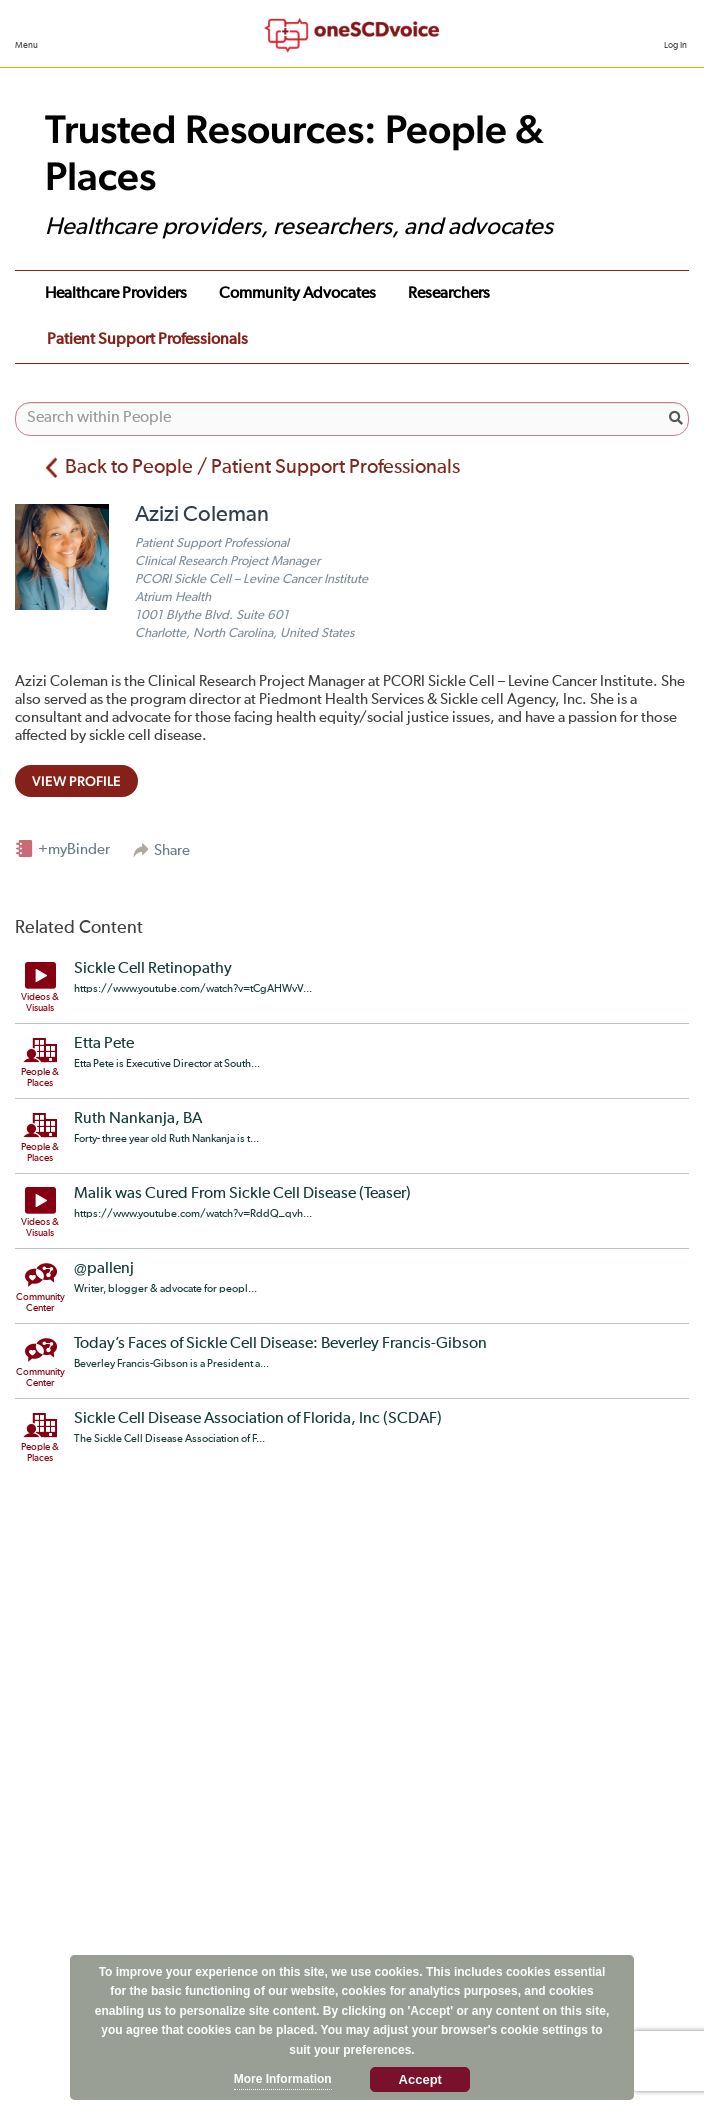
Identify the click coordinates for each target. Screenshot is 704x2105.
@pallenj (104, 1269)
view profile (76, 781)
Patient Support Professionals (147, 340)
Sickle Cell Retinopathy (153, 969)
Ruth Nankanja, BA (138, 1119)
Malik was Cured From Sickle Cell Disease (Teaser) (242, 1194)
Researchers (449, 294)
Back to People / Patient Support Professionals (262, 467)
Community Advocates (297, 294)
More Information (283, 2079)
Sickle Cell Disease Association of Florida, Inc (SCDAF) (258, 1419)
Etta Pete (104, 1044)
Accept (420, 2079)
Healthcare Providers (116, 294)
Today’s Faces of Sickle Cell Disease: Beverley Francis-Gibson (280, 1344)
